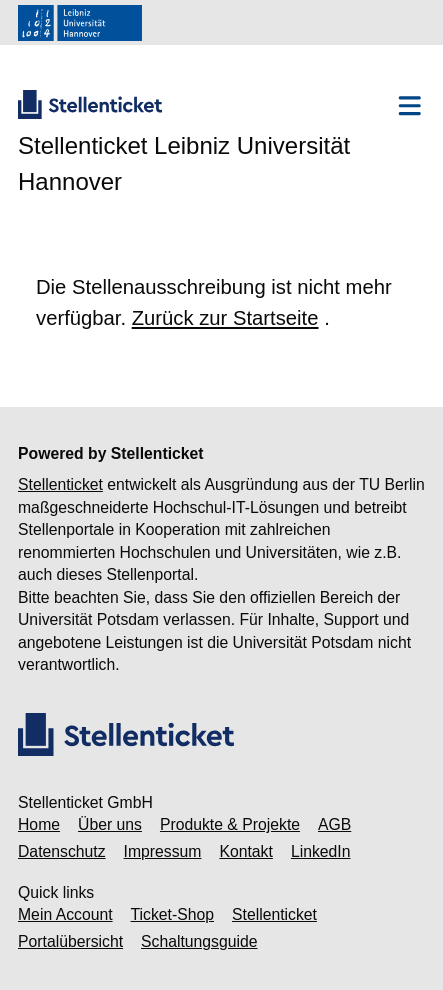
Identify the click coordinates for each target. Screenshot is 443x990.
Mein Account (65, 914)
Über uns (110, 824)
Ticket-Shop (172, 914)
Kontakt (245, 851)
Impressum (163, 851)
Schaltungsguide (199, 941)
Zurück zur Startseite (225, 318)
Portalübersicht (70, 941)
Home (39, 824)
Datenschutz (62, 851)
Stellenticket (60, 484)
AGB (334, 824)
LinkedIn (321, 851)
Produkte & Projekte (230, 824)
